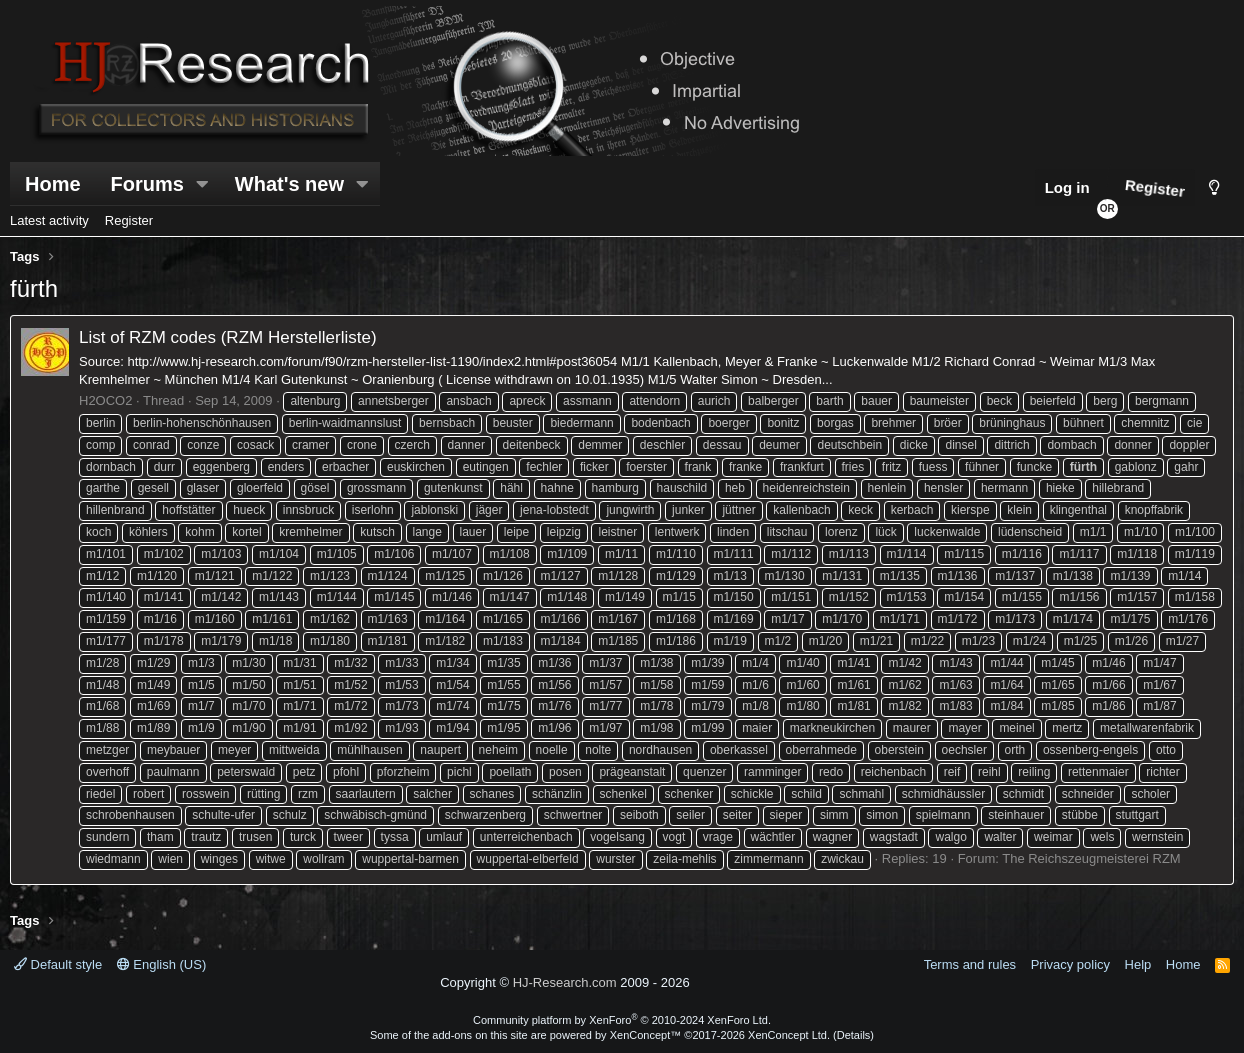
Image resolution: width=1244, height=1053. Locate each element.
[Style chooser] (1214, 187)
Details (854, 1035)
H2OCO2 (105, 400)
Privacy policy (1070, 964)
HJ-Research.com (565, 982)
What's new (289, 184)
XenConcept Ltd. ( (792, 1035)
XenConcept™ (646, 1035)
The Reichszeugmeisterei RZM (1091, 858)
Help (1138, 964)
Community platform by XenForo (622, 1020)
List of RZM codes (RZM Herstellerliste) (228, 337)
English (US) (162, 964)
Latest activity (49, 220)
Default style (58, 964)
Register (129, 220)
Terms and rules (970, 964)
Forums (147, 184)
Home (53, 184)
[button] (203, 184)
